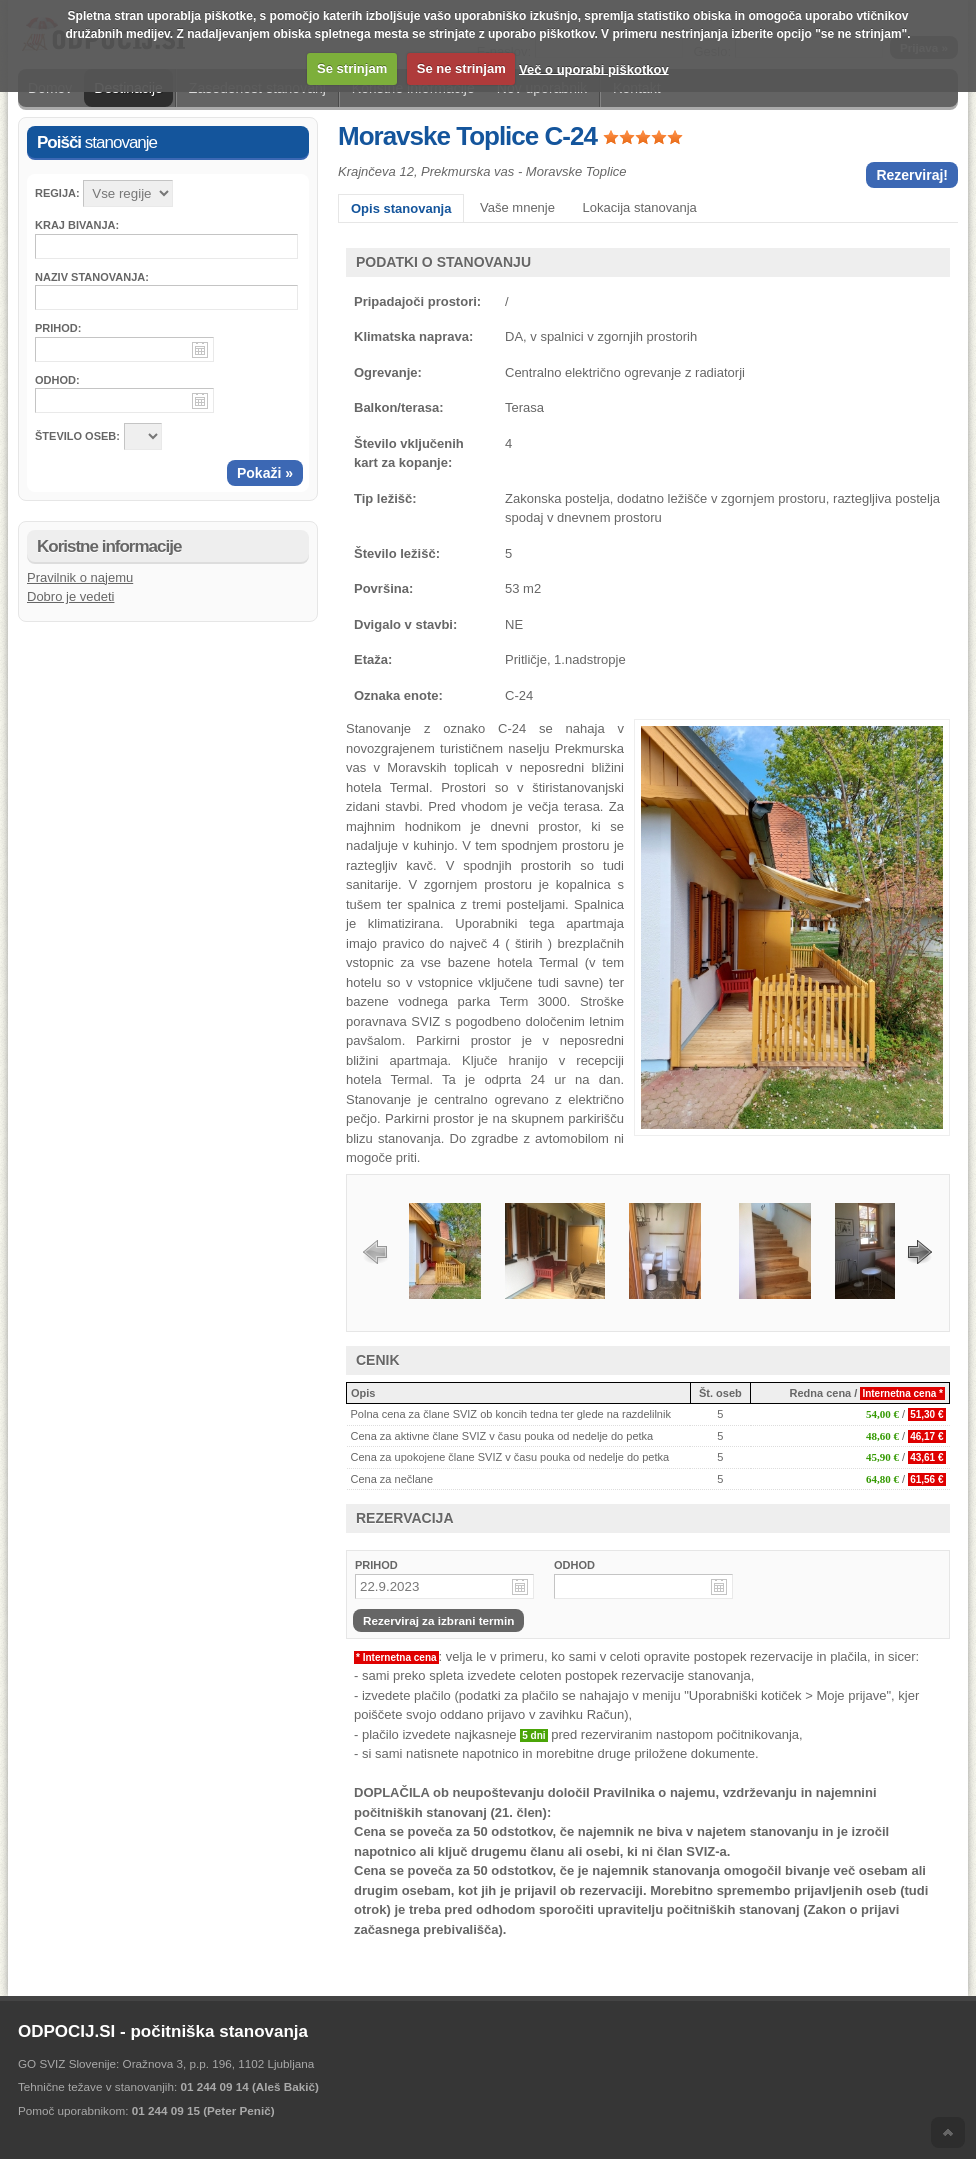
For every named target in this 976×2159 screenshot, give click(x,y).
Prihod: (58, 328)
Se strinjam (352, 68)
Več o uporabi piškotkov (594, 68)
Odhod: (57, 380)
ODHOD (574, 1565)
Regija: (57, 193)
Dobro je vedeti (70, 596)
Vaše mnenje (517, 207)
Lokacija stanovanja (640, 207)
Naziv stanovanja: (92, 277)
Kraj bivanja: (77, 225)
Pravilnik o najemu (80, 577)
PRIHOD (376, 1565)
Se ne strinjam (461, 68)
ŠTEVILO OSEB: (77, 436)
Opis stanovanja (401, 208)
